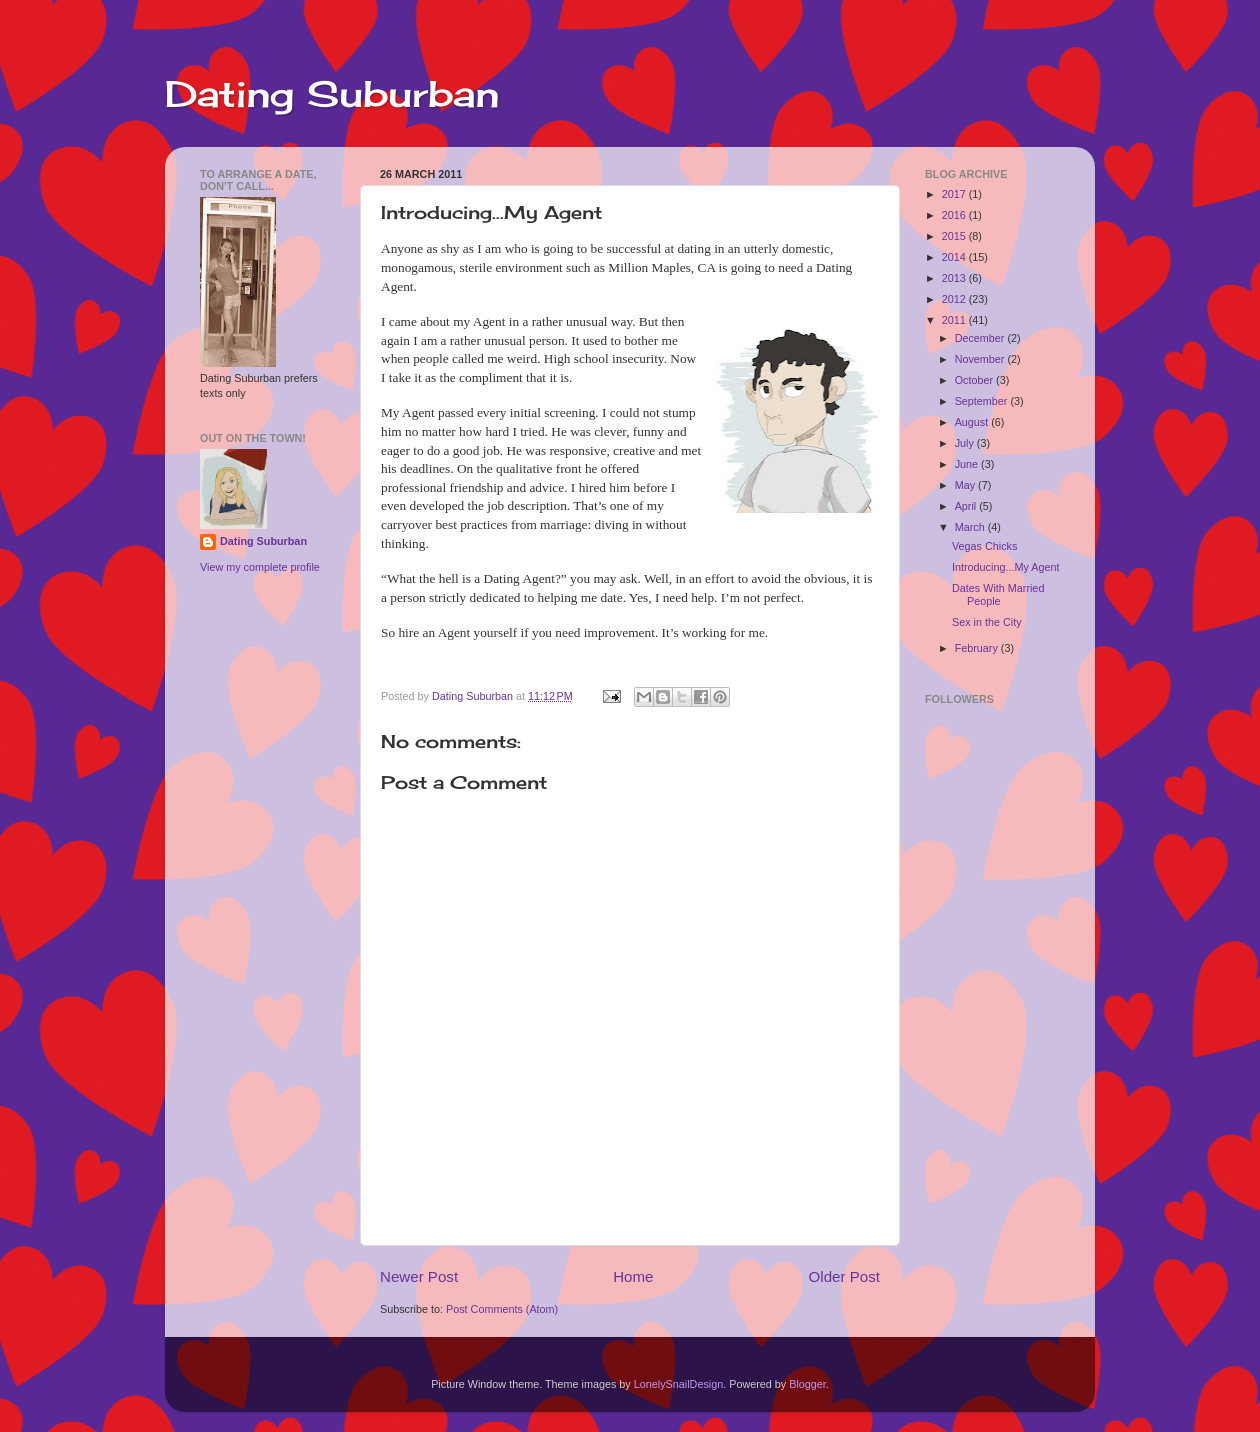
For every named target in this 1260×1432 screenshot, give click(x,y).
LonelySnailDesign (678, 1384)
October (975, 380)
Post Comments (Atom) (502, 1309)
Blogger (807, 1384)
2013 (955, 278)
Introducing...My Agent (1005, 567)
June (968, 464)
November (981, 359)
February (978, 648)
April (967, 506)
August (973, 422)
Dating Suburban (332, 94)
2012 (955, 299)
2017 (955, 194)
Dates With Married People (998, 594)
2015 (955, 236)
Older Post (844, 1276)
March (971, 527)
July (966, 443)
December (981, 338)
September (983, 401)
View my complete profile (260, 567)
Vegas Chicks (984, 546)
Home (633, 1276)
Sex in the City (987, 622)
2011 (955, 320)
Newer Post (419, 1276)
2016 (955, 215)
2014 (955, 257)
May (966, 485)
